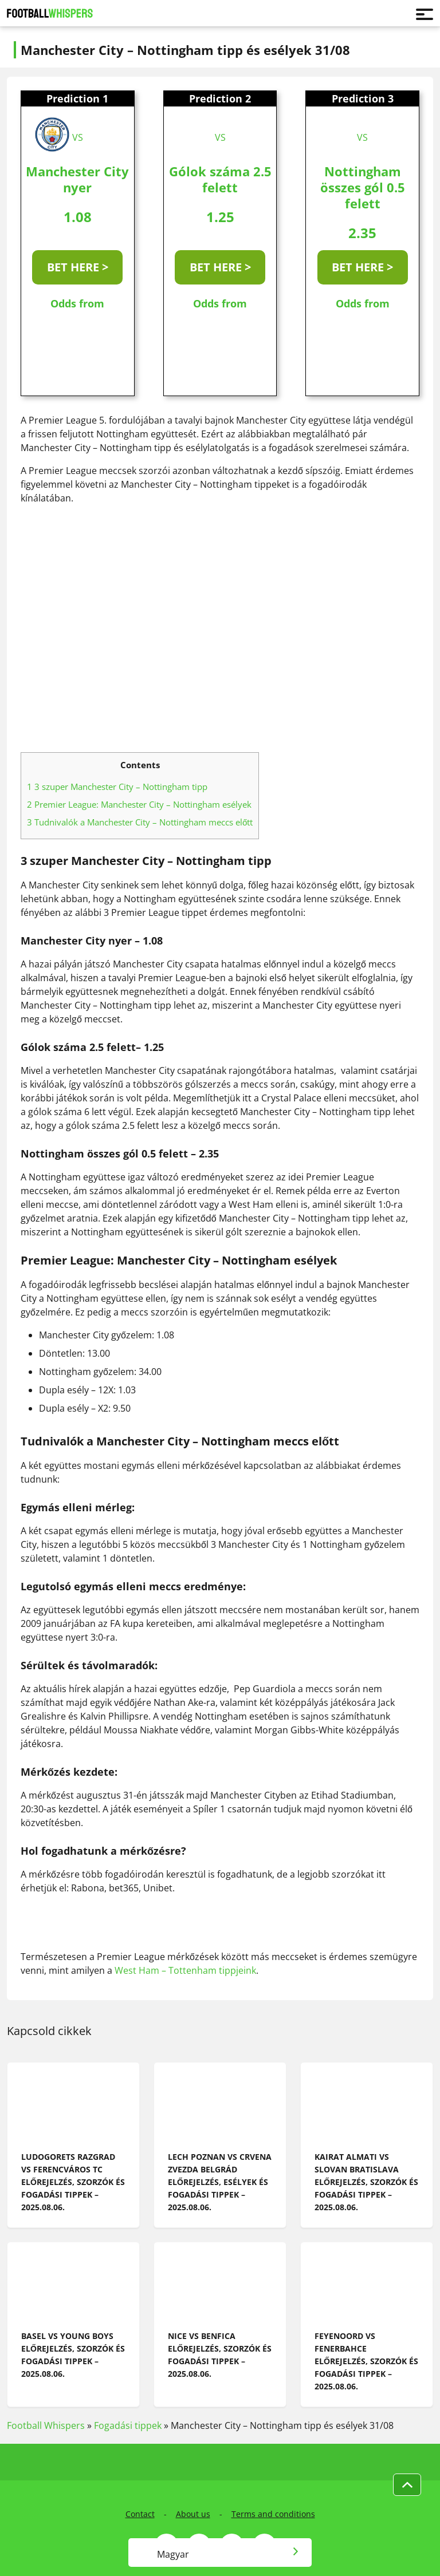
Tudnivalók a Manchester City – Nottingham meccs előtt (140, 822)
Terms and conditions (273, 2513)
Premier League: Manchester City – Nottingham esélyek (139, 804)
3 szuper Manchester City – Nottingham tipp (117, 786)
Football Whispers (46, 2425)
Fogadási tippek (128, 2425)
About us (193, 2513)
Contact (140, 2513)
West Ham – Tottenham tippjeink (185, 1970)
